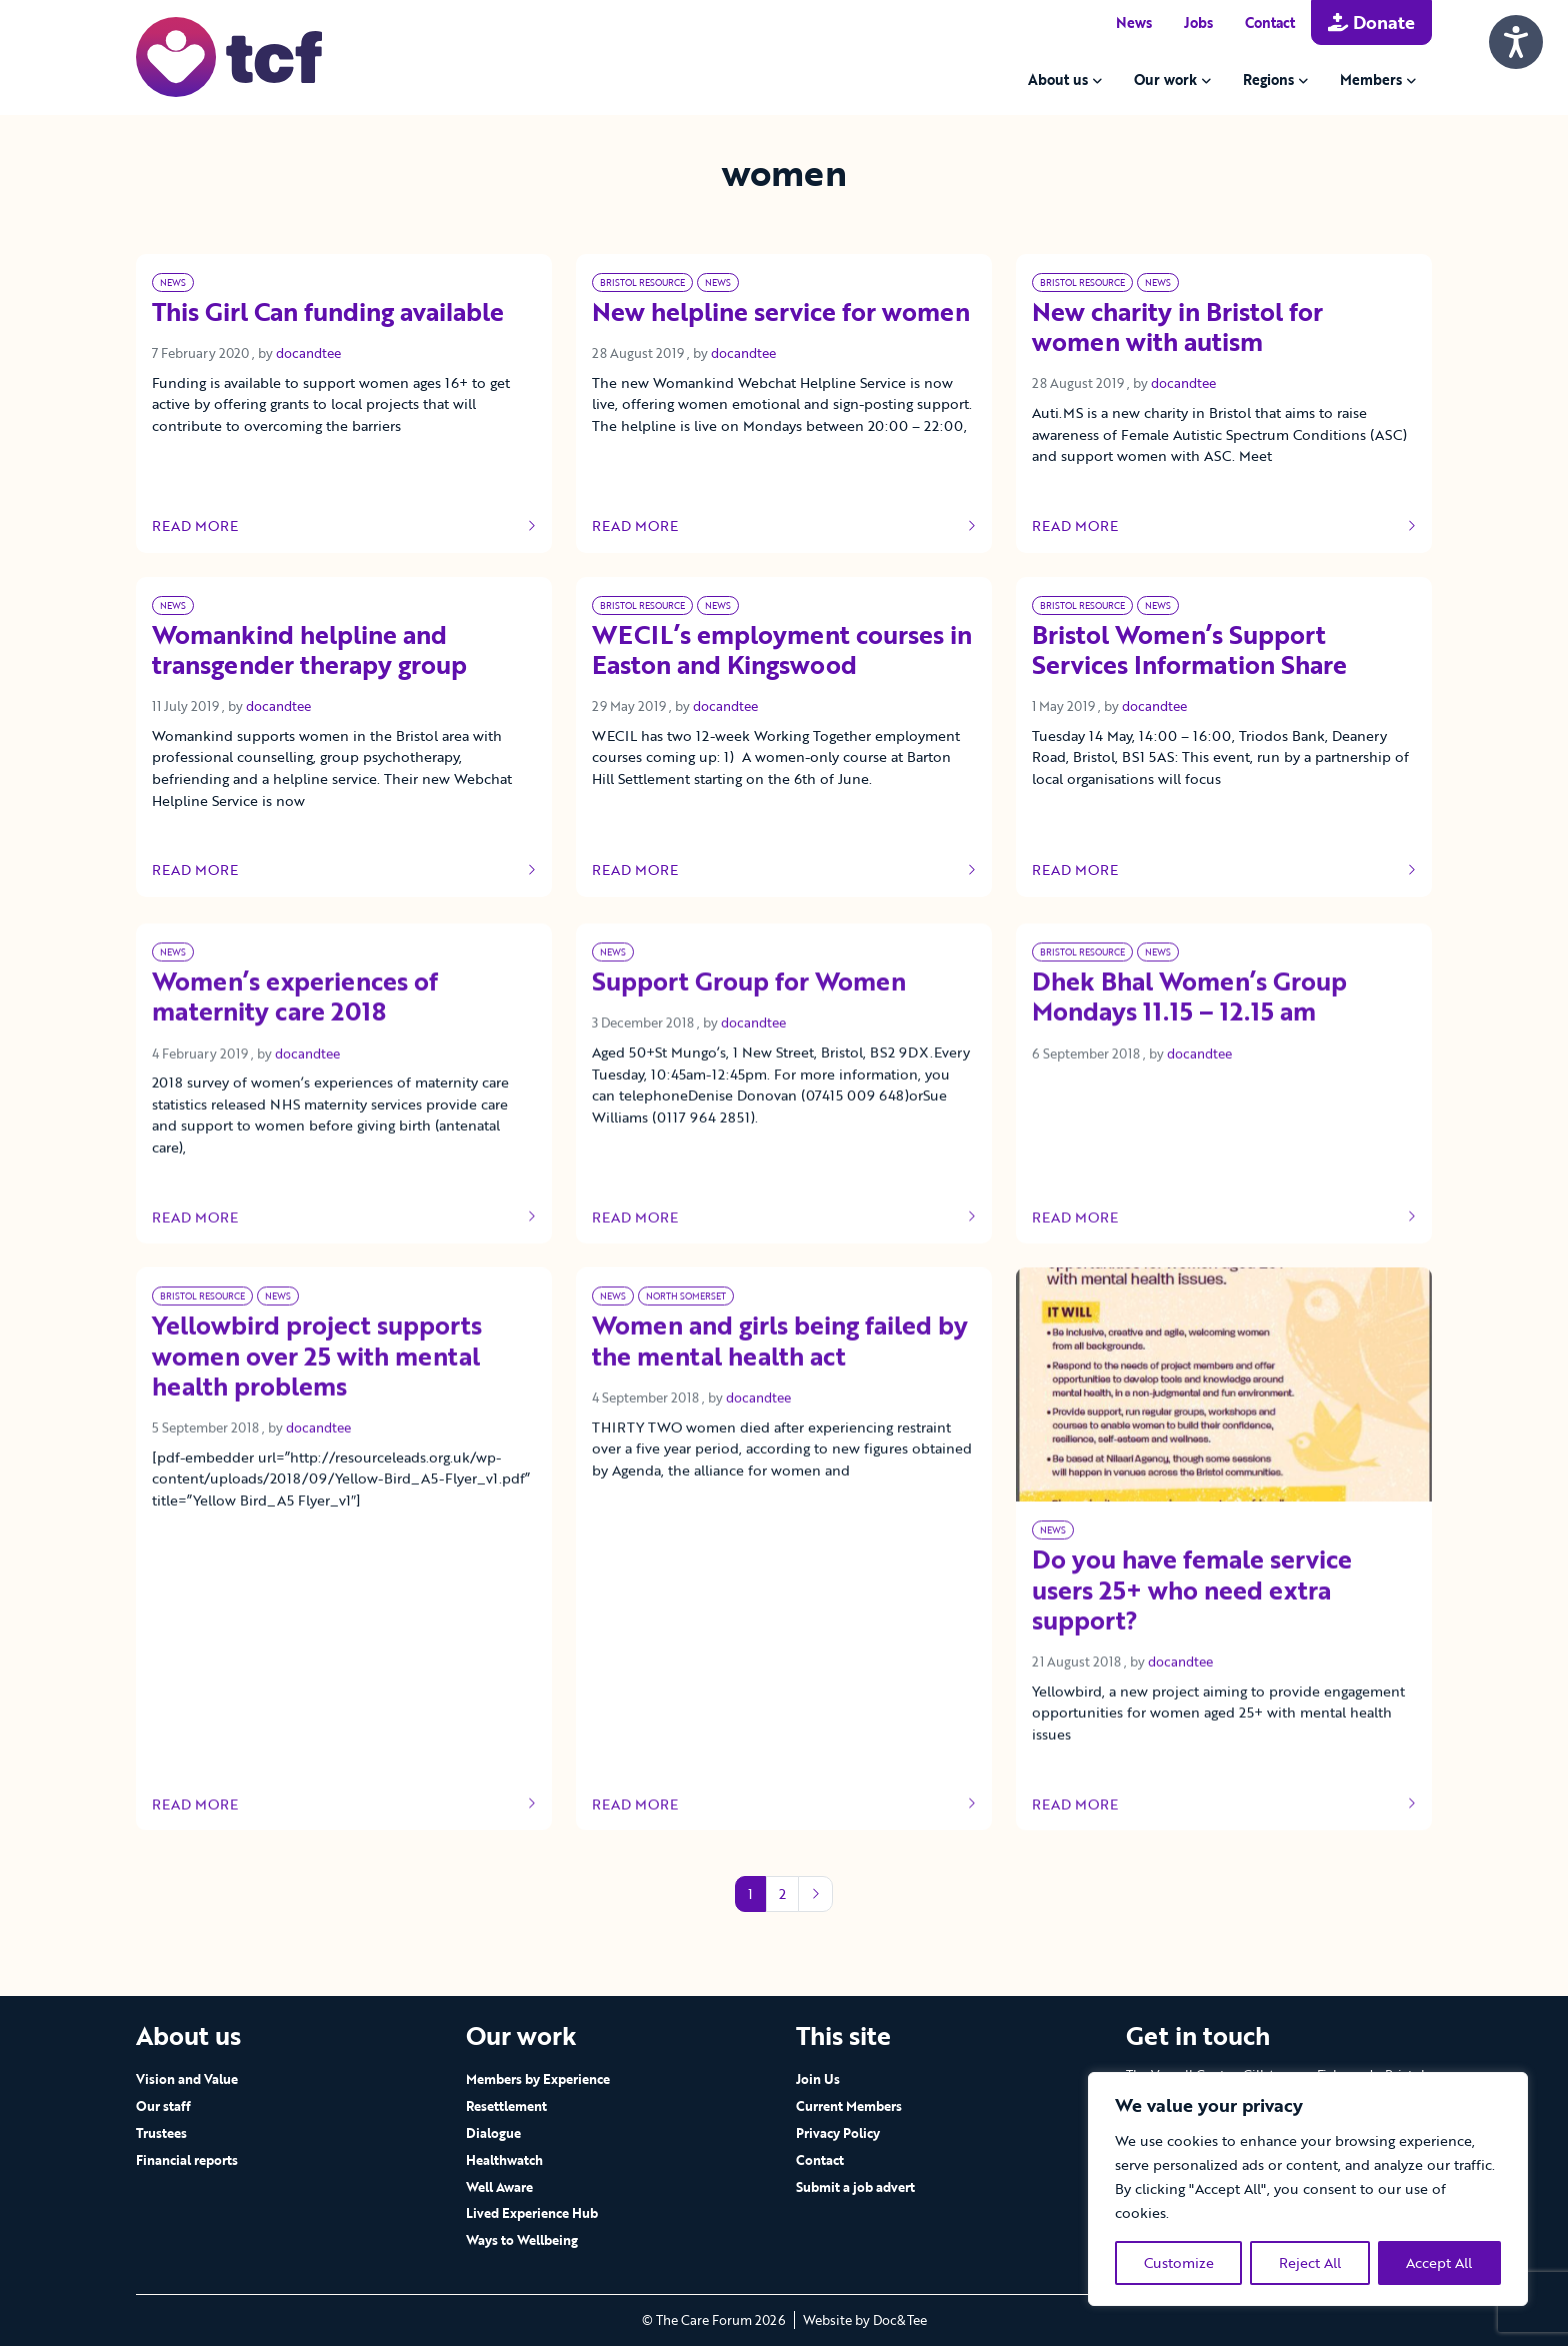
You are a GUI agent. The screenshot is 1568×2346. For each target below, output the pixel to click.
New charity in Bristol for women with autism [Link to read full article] (1177, 328)
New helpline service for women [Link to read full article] (781, 313)
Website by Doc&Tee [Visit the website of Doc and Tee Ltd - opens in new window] (865, 2320)
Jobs (1198, 22)
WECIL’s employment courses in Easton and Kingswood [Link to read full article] (782, 651)
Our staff (163, 2106)
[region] (1308, 2189)
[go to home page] (229, 55)
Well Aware (499, 2187)
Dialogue (493, 2133)
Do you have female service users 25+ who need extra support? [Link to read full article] (1192, 1631)
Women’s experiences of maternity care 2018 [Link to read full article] (295, 1038)
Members (1371, 79)
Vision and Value (187, 2079)
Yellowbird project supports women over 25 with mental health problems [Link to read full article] (317, 1397)
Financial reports (187, 2160)
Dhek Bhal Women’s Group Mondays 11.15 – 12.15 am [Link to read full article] (1189, 1038)
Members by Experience (538, 2079)
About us (1058, 79)
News (1134, 22)
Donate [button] (1371, 22)
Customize (1179, 2262)
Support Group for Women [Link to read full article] (749, 1023)
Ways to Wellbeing (522, 2240)
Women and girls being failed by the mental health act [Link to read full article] (780, 1382)
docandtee (308, 353)
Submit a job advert (855, 2187)
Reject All (1310, 2262)
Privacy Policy (838, 2133)
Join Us (818, 2079)
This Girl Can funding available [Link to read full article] (328, 313)
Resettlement (506, 2106)
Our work (1165, 79)
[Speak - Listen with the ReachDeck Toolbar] (1516, 42)
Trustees (161, 2133)
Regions (1268, 79)
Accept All (1439, 2262)
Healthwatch (504, 2160)
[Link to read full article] (1224, 1425)
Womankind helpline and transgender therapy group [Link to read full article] (309, 651)
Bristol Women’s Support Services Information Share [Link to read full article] (1189, 651)
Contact (1270, 22)
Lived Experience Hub (532, 2213)
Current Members (849, 2106)
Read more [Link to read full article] (344, 526)
